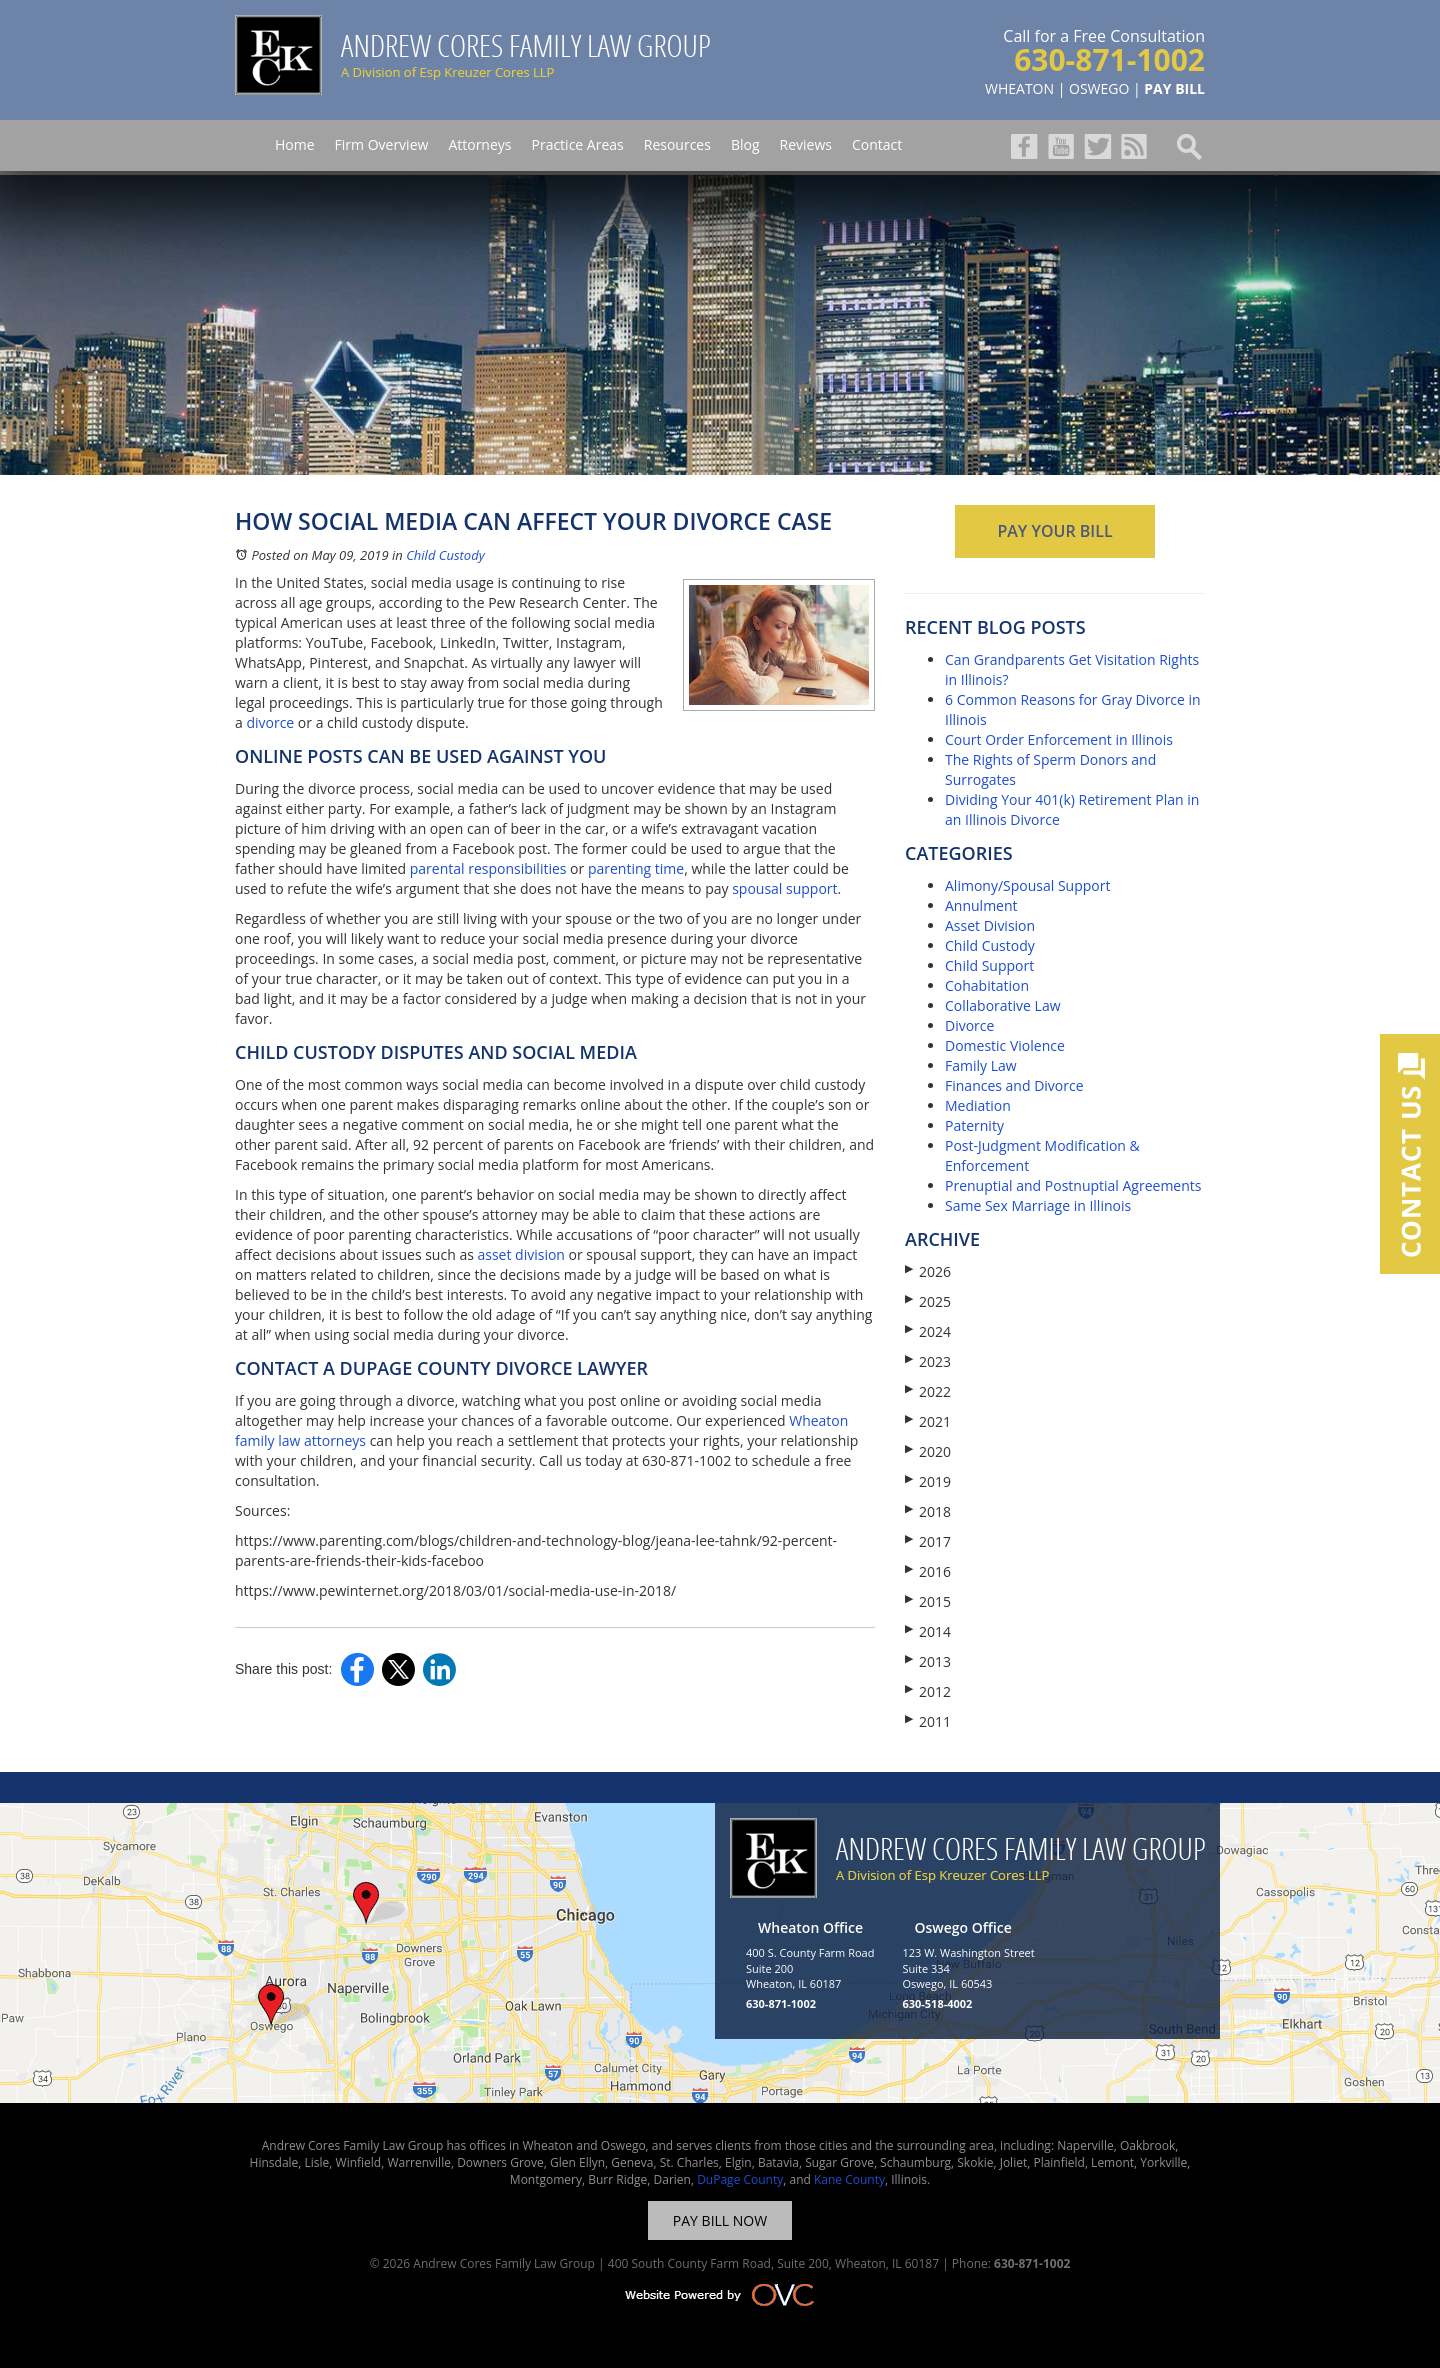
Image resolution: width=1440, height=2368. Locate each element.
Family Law (981, 1065)
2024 (928, 1331)
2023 (928, 1361)
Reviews (806, 144)
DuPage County (740, 2179)
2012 (928, 1691)
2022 (928, 1391)
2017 (928, 1541)
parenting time (636, 868)
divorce (270, 722)
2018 (928, 1511)
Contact (877, 144)
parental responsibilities (488, 868)
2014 (928, 1631)
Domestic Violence (1005, 1045)
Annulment (981, 905)
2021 (928, 1421)
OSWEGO (1099, 88)
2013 (928, 1661)
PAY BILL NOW (720, 2220)
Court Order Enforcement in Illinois (1059, 739)
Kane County (849, 2179)
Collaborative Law (1003, 1005)
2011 (928, 1721)
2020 (928, 1451)
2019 (928, 1481)
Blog (745, 144)
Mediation (978, 1105)
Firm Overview (382, 144)
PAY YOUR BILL (1054, 531)
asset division (520, 1254)
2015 (928, 1601)
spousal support (784, 888)
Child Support (989, 965)
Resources (677, 144)
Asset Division (990, 925)
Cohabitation (987, 985)
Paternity (974, 1125)
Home (295, 144)
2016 (928, 1571)
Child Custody (445, 555)
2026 (928, 1271)
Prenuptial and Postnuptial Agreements (1073, 1185)
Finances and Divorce (1014, 1085)
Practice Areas (577, 144)
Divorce (969, 1025)
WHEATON (1019, 88)
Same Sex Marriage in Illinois (1038, 1205)
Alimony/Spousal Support (1027, 885)
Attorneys (479, 144)
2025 (928, 1301)
